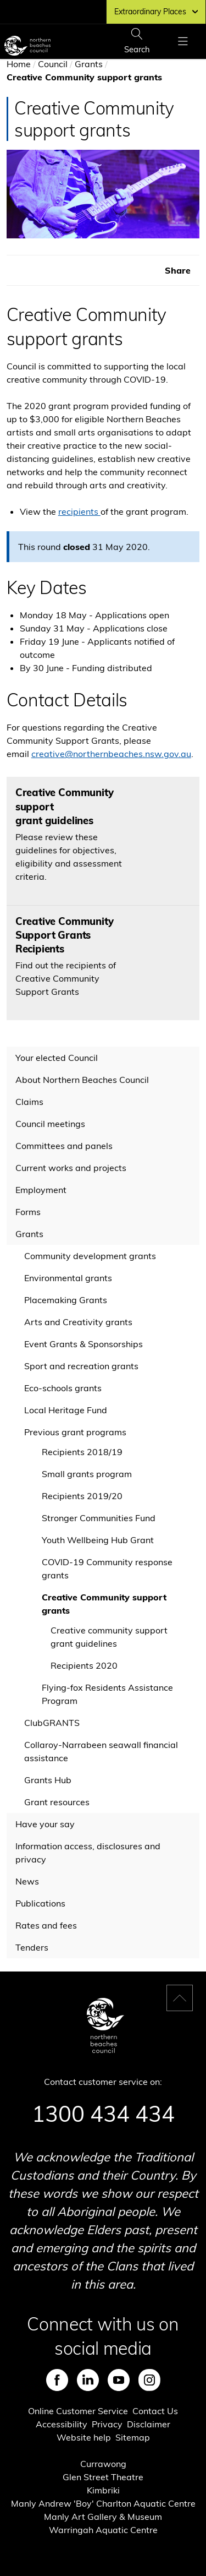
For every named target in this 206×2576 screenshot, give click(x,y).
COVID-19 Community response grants (107, 1568)
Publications (40, 1903)
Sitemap (132, 2437)
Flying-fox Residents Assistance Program (107, 1694)
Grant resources (57, 1801)
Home (19, 63)
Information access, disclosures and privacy (87, 1852)
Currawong (103, 2463)
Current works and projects (70, 1167)
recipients (79, 511)
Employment (40, 1189)
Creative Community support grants (104, 1604)
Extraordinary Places (156, 12)
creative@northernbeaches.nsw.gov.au (111, 753)
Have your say (45, 1823)
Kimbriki (103, 2490)
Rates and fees (46, 1925)
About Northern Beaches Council (82, 1079)
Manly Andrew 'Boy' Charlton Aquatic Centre (103, 2503)
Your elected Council (56, 1057)
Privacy (107, 2424)
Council (53, 63)
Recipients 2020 (84, 1665)
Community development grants (90, 1255)
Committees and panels (64, 1145)
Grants (89, 63)
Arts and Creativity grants (78, 1321)
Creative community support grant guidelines (109, 1637)
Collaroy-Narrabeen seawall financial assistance (101, 1751)
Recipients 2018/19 (82, 1451)
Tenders (31, 1947)
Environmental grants (68, 1277)
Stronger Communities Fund (98, 1517)
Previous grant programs (75, 1431)
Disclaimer (148, 2424)
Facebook (57, 2380)
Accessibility (61, 2424)
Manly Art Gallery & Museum (103, 2516)
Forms (28, 1211)
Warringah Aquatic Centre (103, 2529)
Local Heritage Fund (65, 1409)
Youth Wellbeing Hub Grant (98, 1539)
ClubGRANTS (52, 1722)
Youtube (119, 2380)
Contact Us (155, 2410)
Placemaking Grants (65, 1299)
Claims (29, 1101)
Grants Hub (47, 1779)
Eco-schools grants (63, 1387)
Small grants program (87, 1473)
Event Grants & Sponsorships (83, 1343)
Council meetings (50, 1123)
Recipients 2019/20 (82, 1495)
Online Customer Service (78, 2410)
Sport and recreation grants (81, 1365)
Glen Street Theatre (103, 2476)
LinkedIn (88, 2380)
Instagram (149, 2380)
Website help (84, 2437)
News (27, 1881)
